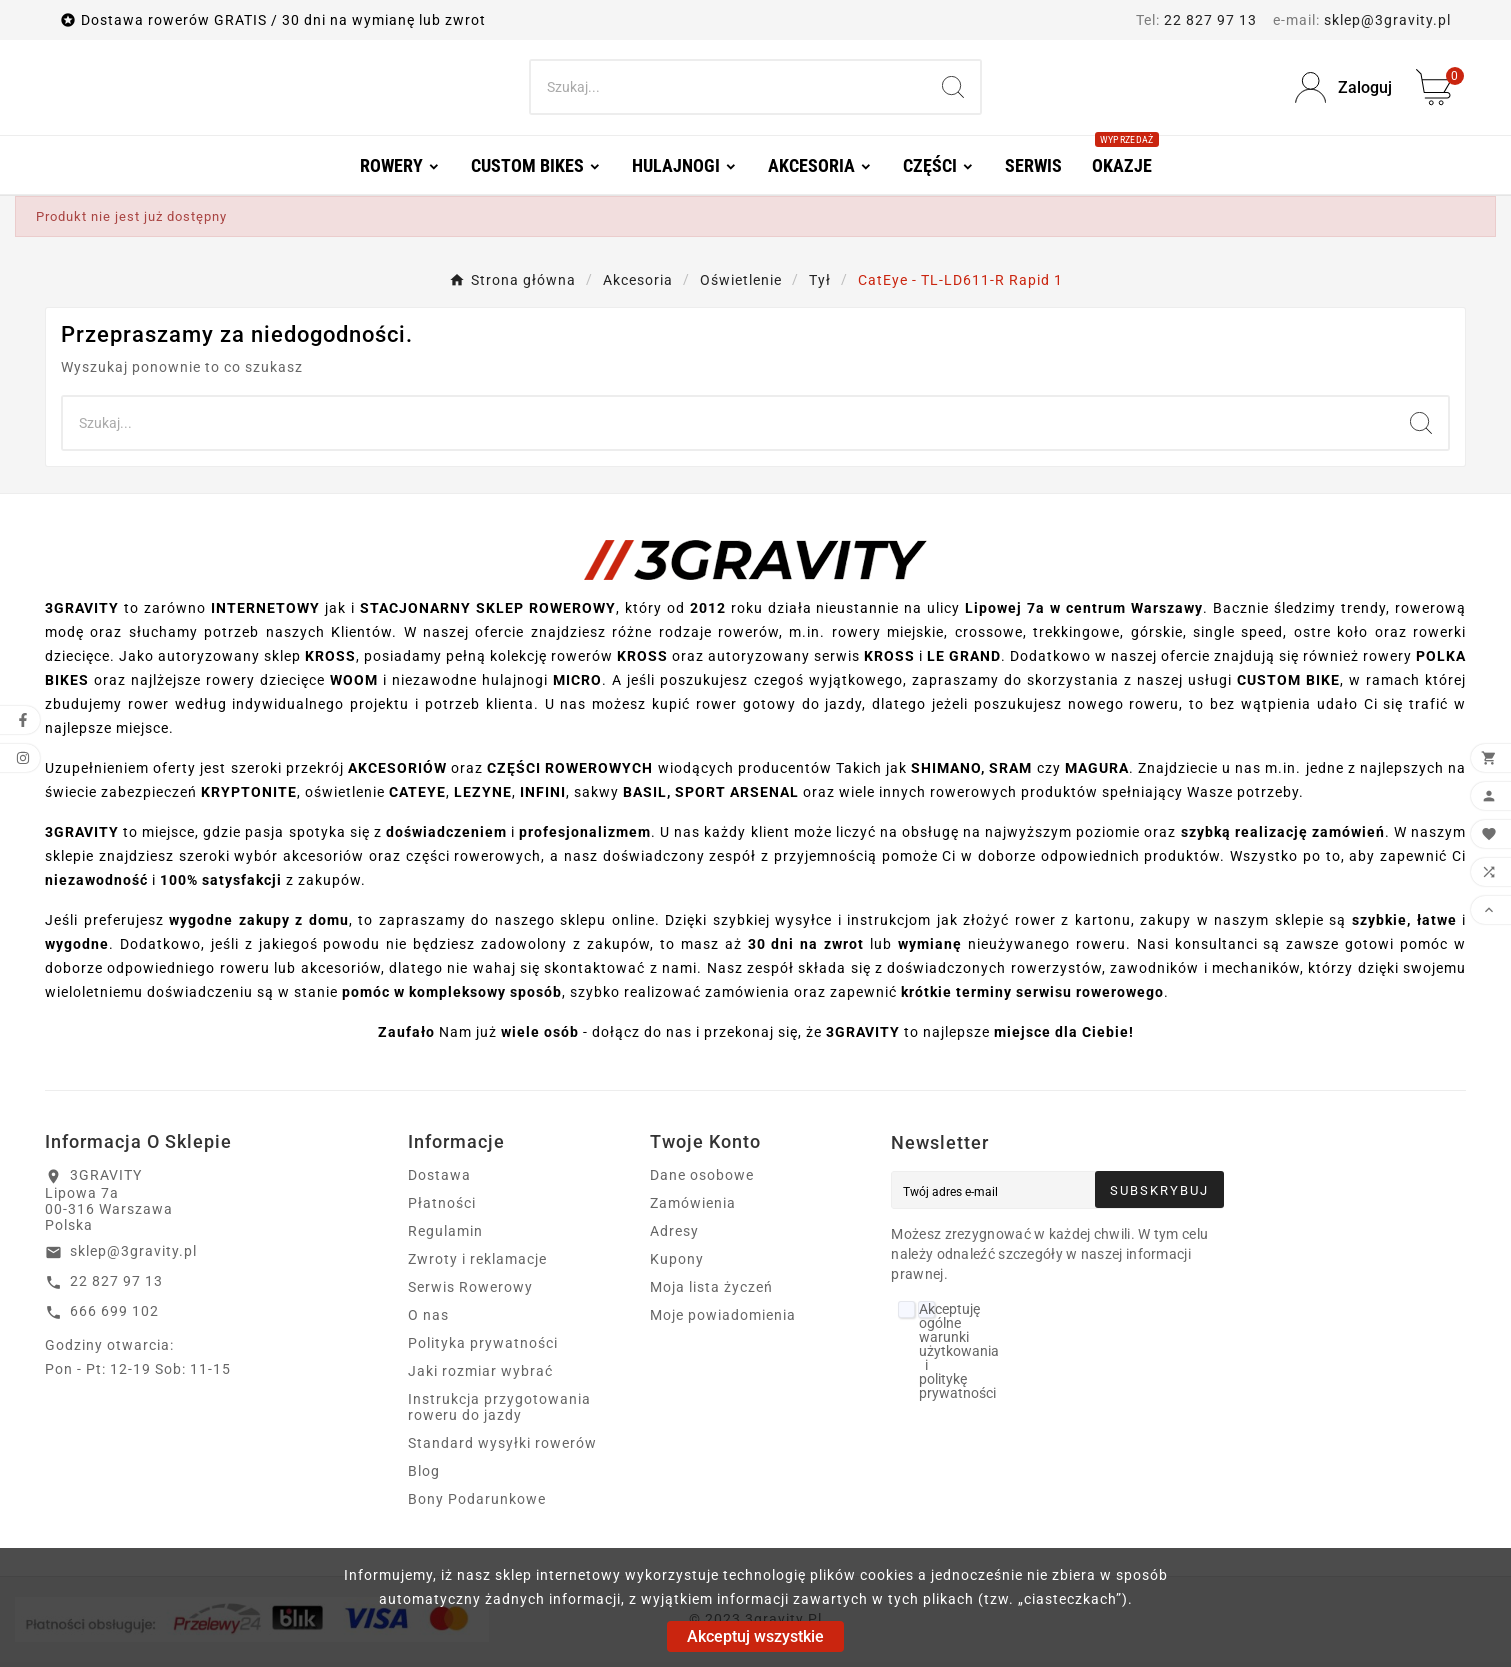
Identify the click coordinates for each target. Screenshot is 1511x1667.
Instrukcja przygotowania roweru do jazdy (499, 1412)
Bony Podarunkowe (477, 1504)
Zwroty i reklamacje (477, 1264)
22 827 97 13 (1210, 20)
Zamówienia (693, 1208)
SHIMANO (946, 773)
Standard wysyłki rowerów (502, 1448)
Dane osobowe (702, 1180)
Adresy (674, 1236)
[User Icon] (1343, 90)
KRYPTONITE (249, 797)
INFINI (543, 797)
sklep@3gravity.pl (1387, 20)
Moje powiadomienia (723, 1320)
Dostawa (439, 1180)
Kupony (677, 1264)
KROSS (330, 661)
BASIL (645, 797)
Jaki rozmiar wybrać (480, 1376)
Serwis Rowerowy (470, 1292)
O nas (428, 1320)
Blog (424, 1476)
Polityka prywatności (483, 1348)
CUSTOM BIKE (1288, 685)
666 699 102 (114, 1316)
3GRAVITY (82, 837)
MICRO (577, 685)
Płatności (442, 1208)
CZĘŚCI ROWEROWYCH (570, 773)
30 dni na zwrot (806, 949)
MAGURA (1097, 773)
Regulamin (445, 1236)
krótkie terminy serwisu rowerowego (1032, 997)
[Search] (729, 90)
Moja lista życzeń (711, 1292)
